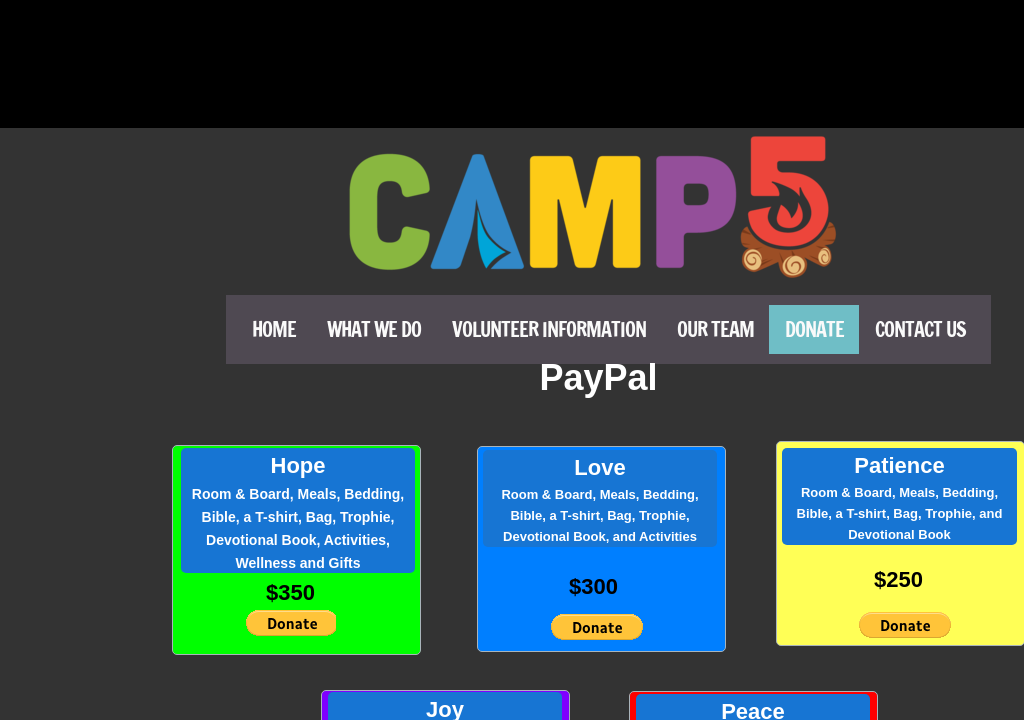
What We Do (374, 329)
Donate (814, 329)
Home (274, 329)
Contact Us (920, 329)
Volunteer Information (549, 329)
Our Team (715, 329)
